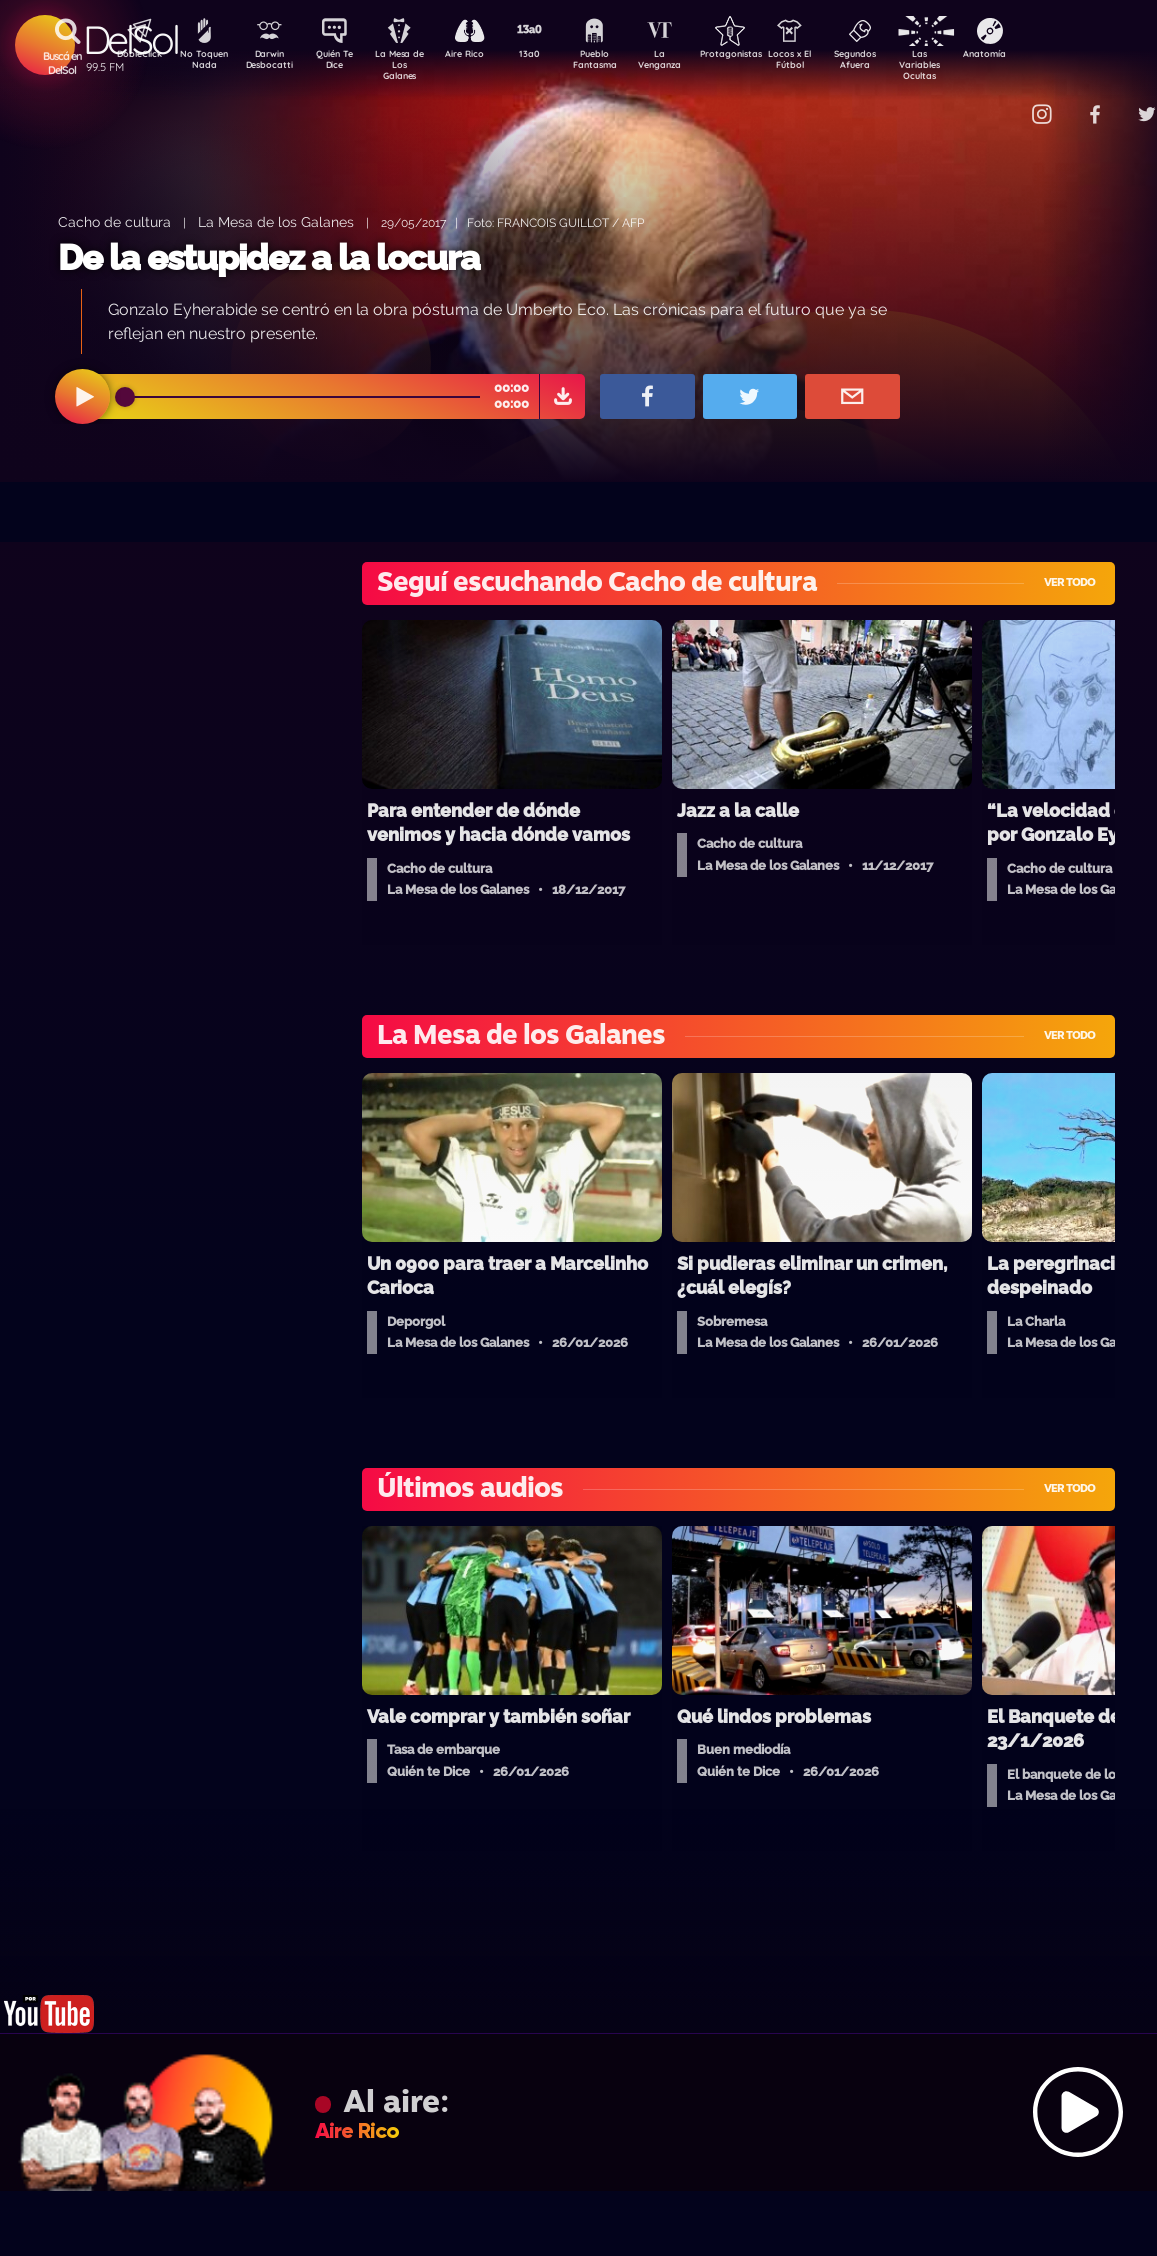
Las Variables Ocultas (972, 64)
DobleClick (132, 56)
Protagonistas (762, 56)
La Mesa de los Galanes (276, 221)
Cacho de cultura (114, 221)
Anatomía (1042, 56)
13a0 (552, 56)
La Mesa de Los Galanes (412, 64)
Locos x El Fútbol (832, 63)
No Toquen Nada (202, 63)
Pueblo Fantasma (622, 63)
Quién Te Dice (342, 63)
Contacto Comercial (1003, 102)
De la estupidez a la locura (269, 257)
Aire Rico (482, 56)
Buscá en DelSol (62, 63)
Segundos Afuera (902, 63)
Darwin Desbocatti (272, 63)
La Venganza (692, 63)
